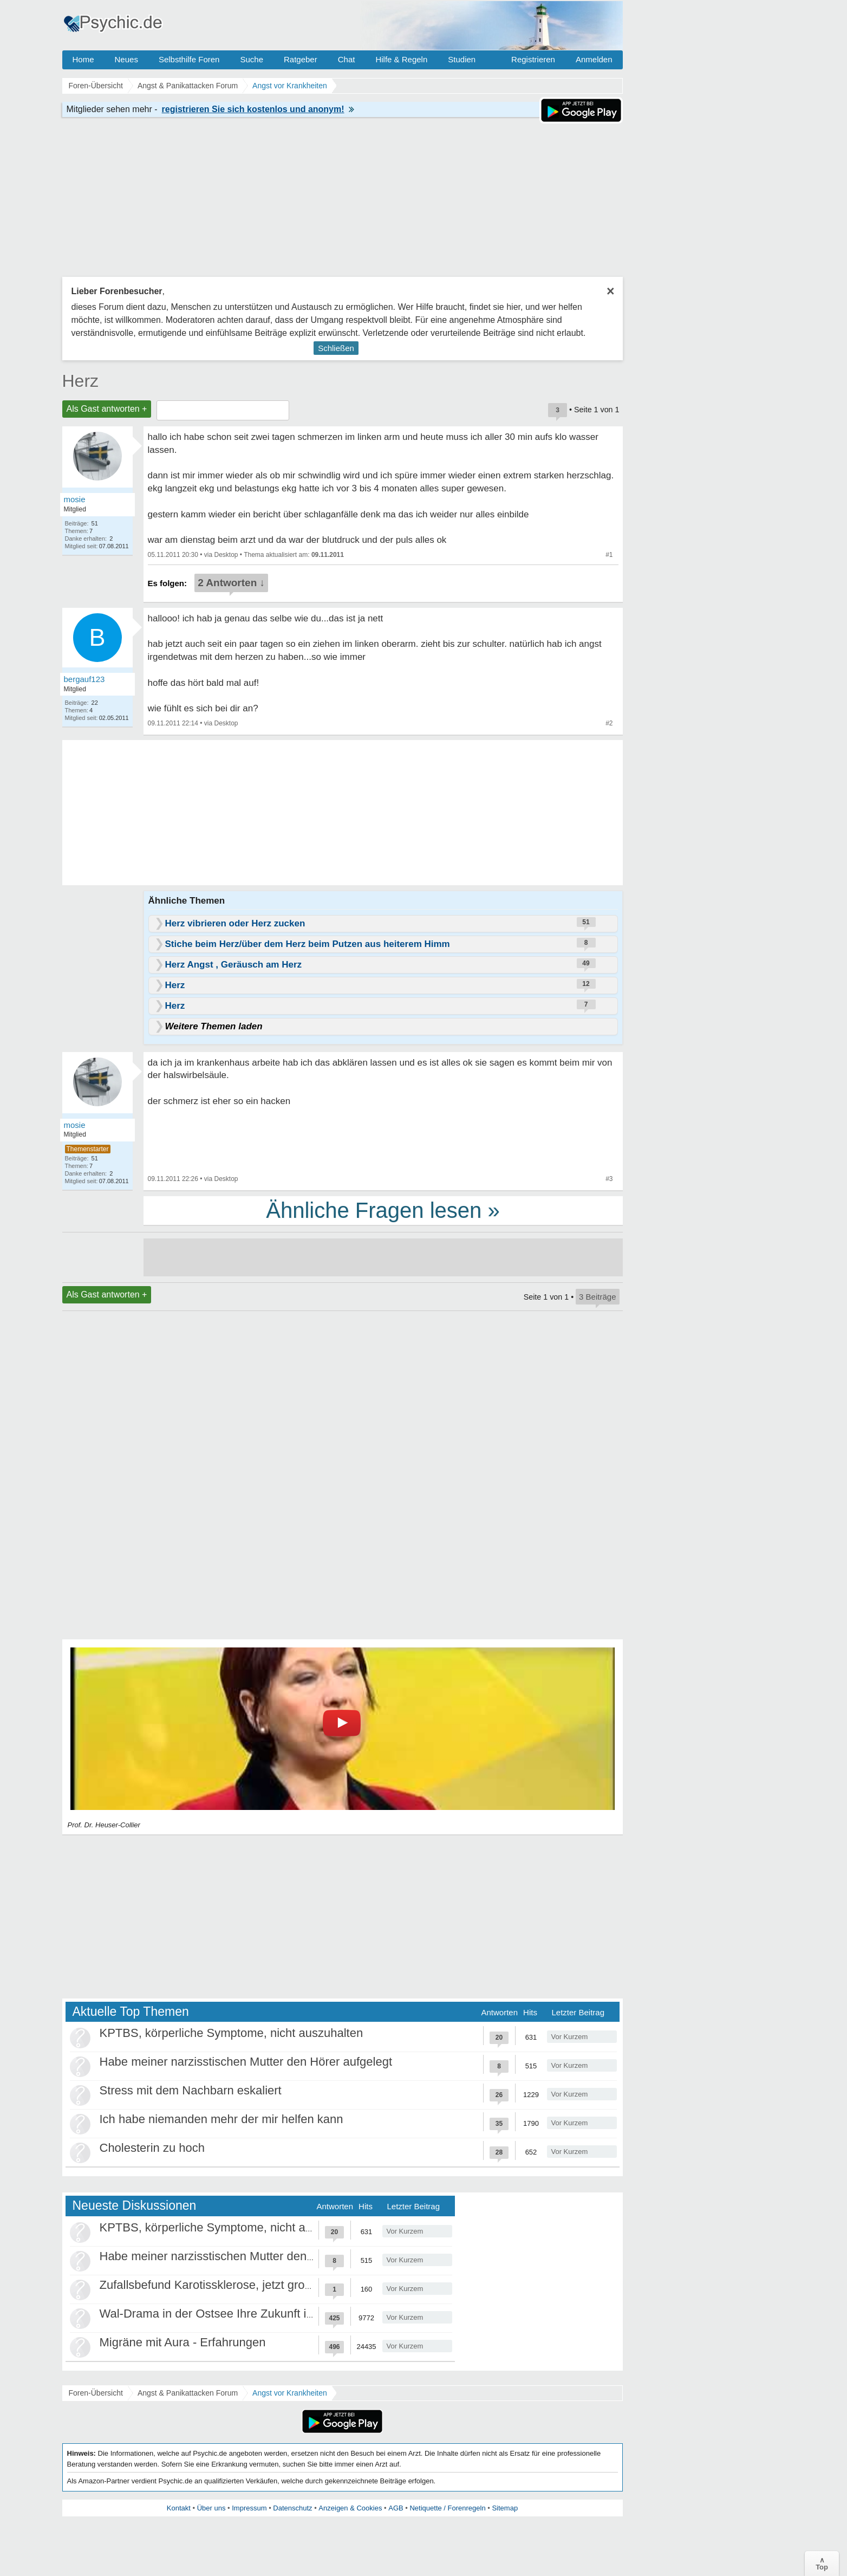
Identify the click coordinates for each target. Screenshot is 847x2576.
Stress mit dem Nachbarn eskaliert (191, 2090)
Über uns (211, 2508)
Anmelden (594, 59)
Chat (346, 59)
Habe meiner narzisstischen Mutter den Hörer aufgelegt (246, 2061)
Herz (80, 381)
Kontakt (179, 2508)
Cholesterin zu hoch (152, 2148)
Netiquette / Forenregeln (447, 2508)
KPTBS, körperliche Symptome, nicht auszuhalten (231, 2033)
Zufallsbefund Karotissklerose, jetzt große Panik (226, 2285)
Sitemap (505, 2508)
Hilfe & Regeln (401, 59)
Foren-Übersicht (96, 2393)
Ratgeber (300, 59)
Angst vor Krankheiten (289, 2393)
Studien (461, 59)
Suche (251, 59)
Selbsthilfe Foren (189, 59)
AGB (395, 2508)
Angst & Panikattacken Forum (188, 2393)
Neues (126, 59)
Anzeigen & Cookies (350, 2508)
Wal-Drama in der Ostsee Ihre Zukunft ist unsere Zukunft (249, 2313)
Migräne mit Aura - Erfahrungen (183, 2342)
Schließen (336, 348)
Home (83, 59)
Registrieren (533, 59)
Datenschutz (292, 2508)
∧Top (822, 2563)
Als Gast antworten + (107, 408)
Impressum (249, 2508)
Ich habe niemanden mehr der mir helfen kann (221, 2119)
